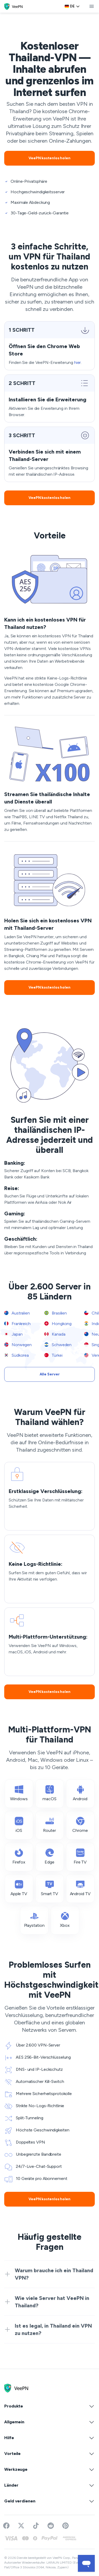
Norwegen (18, 1344)
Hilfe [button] (49, 2438)
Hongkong (58, 1323)
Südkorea (16, 1355)
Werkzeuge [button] (49, 2469)
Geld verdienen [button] (49, 2501)
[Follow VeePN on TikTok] (36, 2525)
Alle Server (50, 1374)
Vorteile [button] (49, 2453)
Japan (13, 1334)
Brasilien (55, 1313)
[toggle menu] (91, 6)
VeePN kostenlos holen (49, 158)
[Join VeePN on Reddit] (50, 2525)
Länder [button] (49, 2485)
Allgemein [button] (49, 2422)
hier (77, 362)
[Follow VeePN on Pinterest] (65, 2525)
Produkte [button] (49, 2406)
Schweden (58, 1344)
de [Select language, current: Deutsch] (72, 6)
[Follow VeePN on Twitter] (21, 2525)
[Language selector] (72, 6)
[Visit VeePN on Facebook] (6, 2525)
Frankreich (17, 1323)
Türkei (53, 1355)
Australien (17, 1313)
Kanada (54, 1334)
